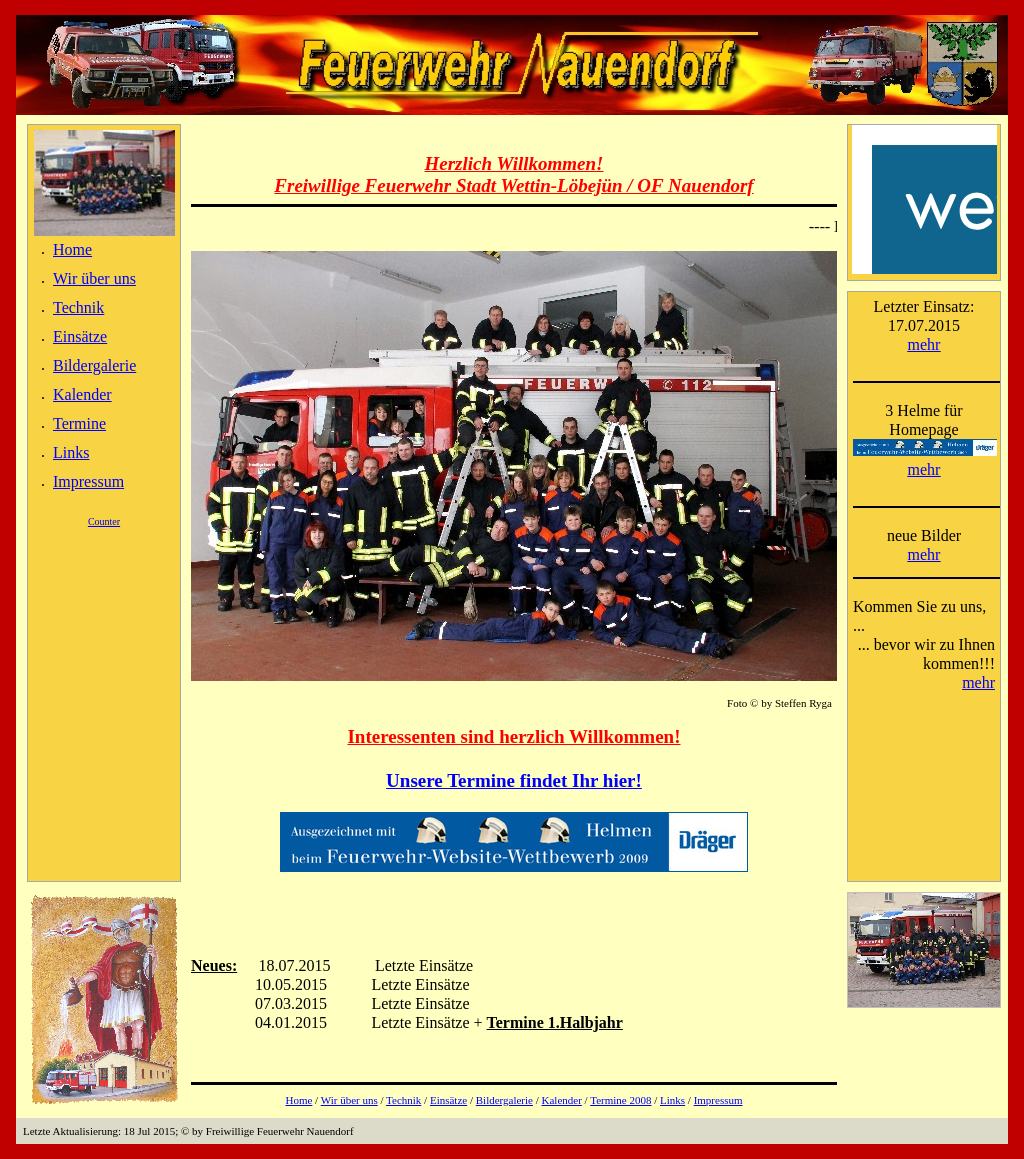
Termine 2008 (620, 1100)
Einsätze (80, 336)
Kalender (82, 394)
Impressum (88, 481)
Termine (79, 423)
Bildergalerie (94, 365)
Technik (78, 307)
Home (72, 249)
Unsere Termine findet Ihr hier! (514, 780)
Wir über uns (94, 278)
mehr (924, 344)
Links (71, 452)
